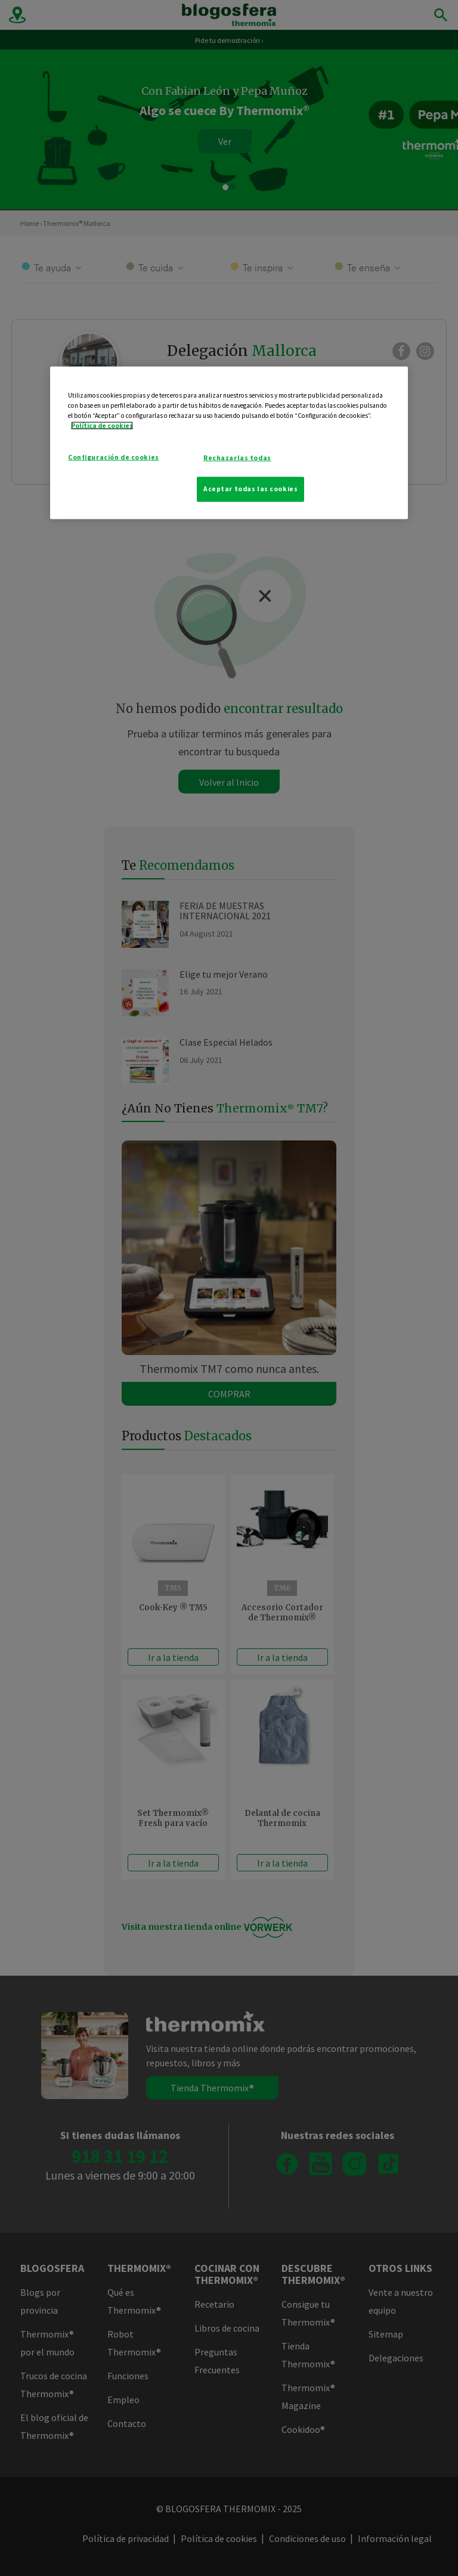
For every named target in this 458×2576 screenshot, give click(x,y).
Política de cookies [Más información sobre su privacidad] (102, 425)
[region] (229, 443)
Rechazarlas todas (237, 458)
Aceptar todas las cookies (250, 489)
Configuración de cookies (113, 457)
